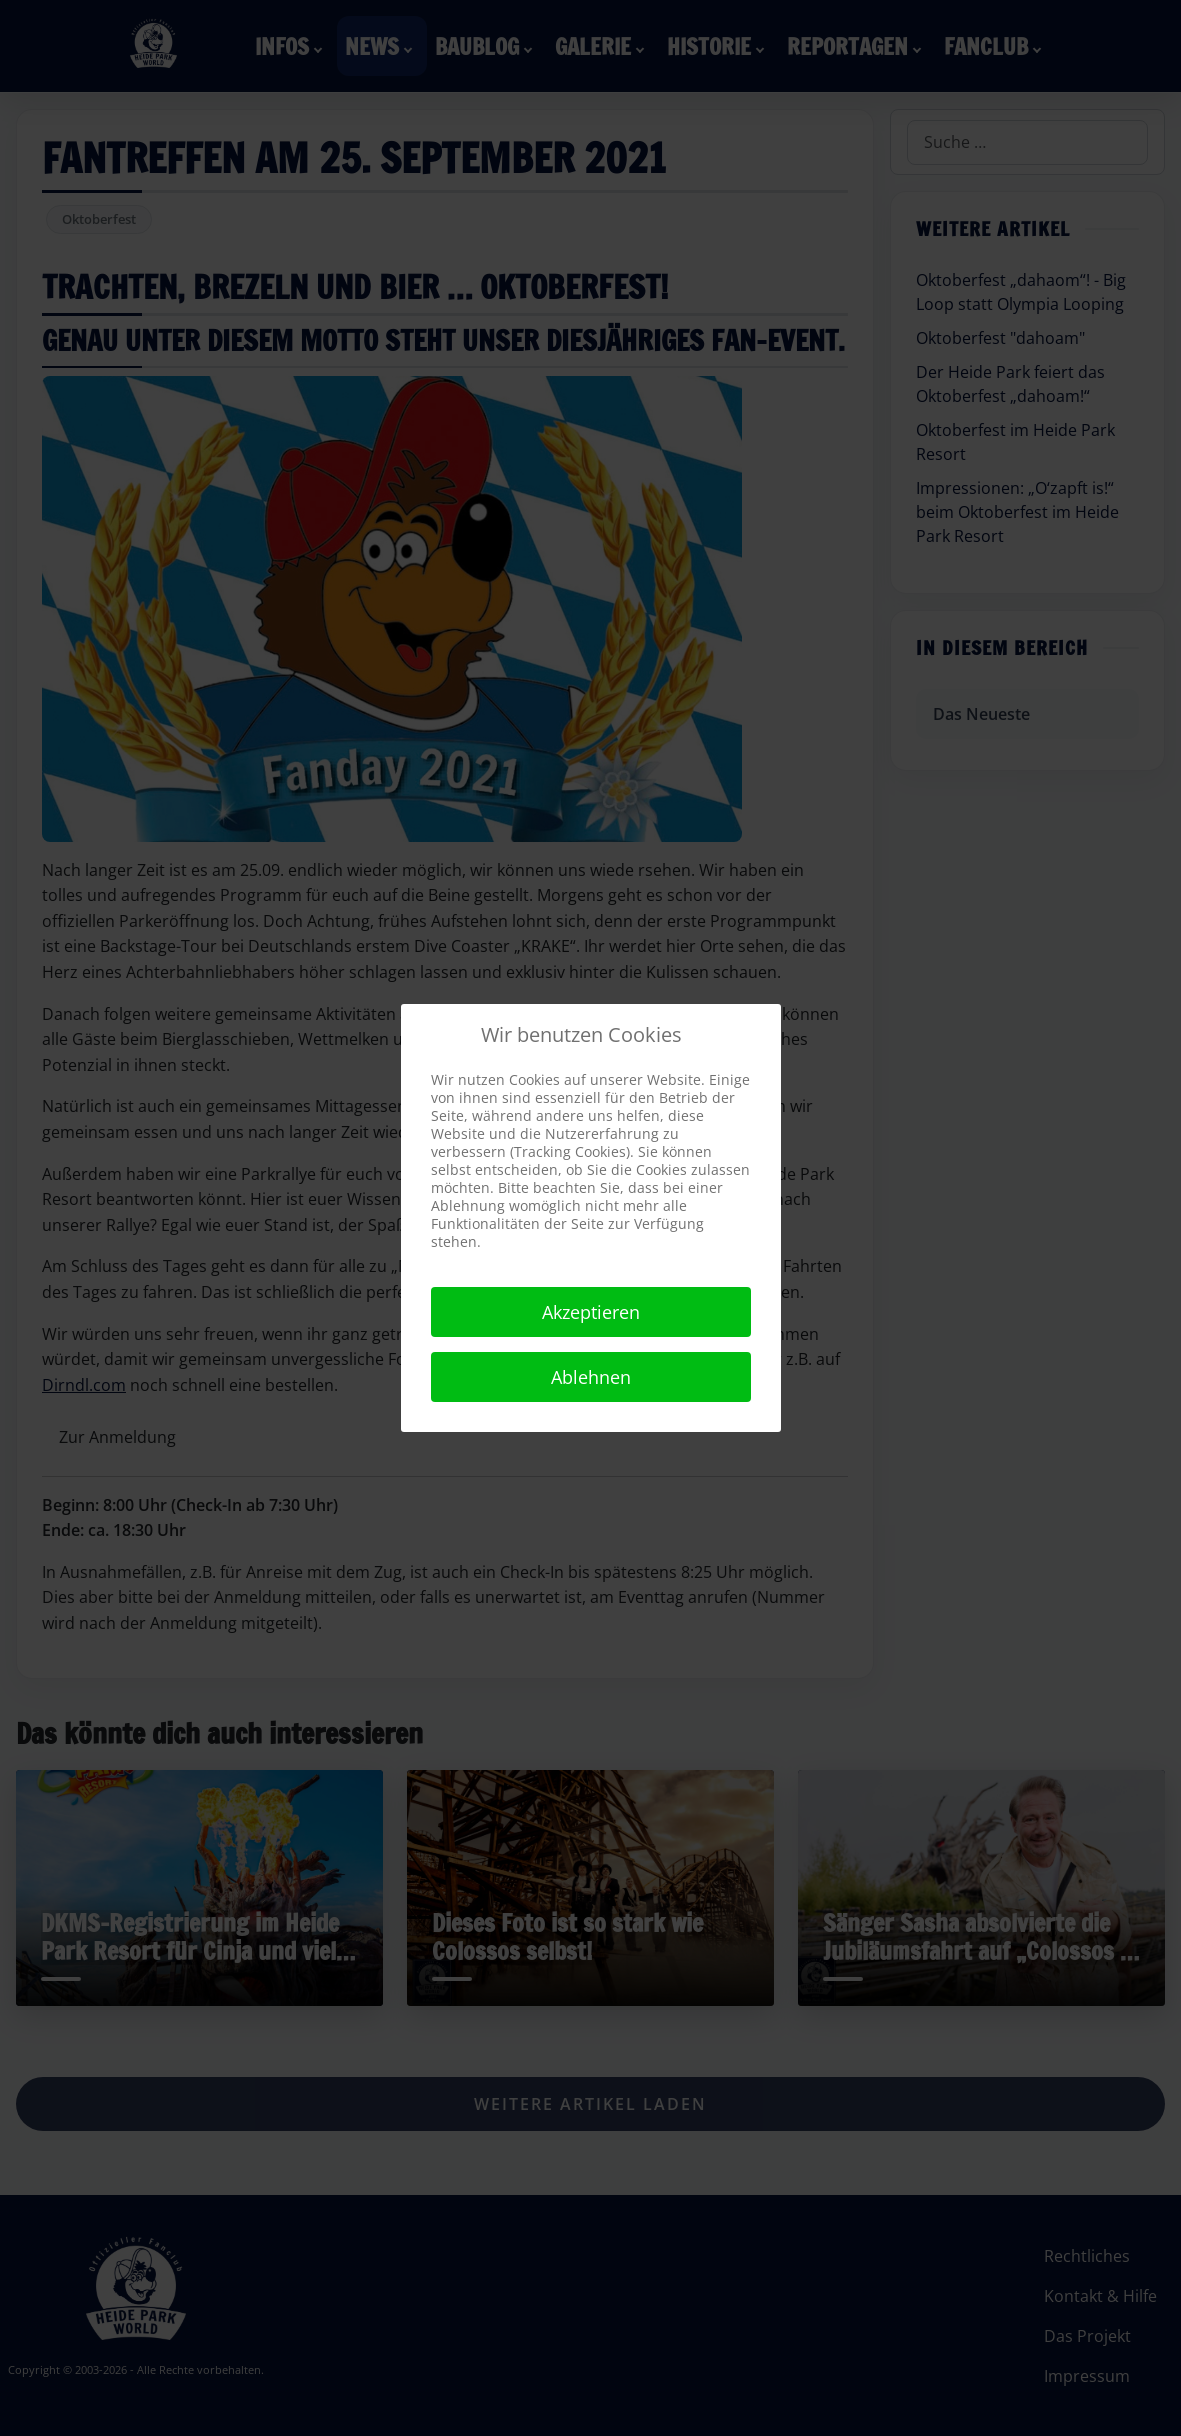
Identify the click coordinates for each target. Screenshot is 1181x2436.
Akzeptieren (591, 1312)
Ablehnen (591, 1377)
